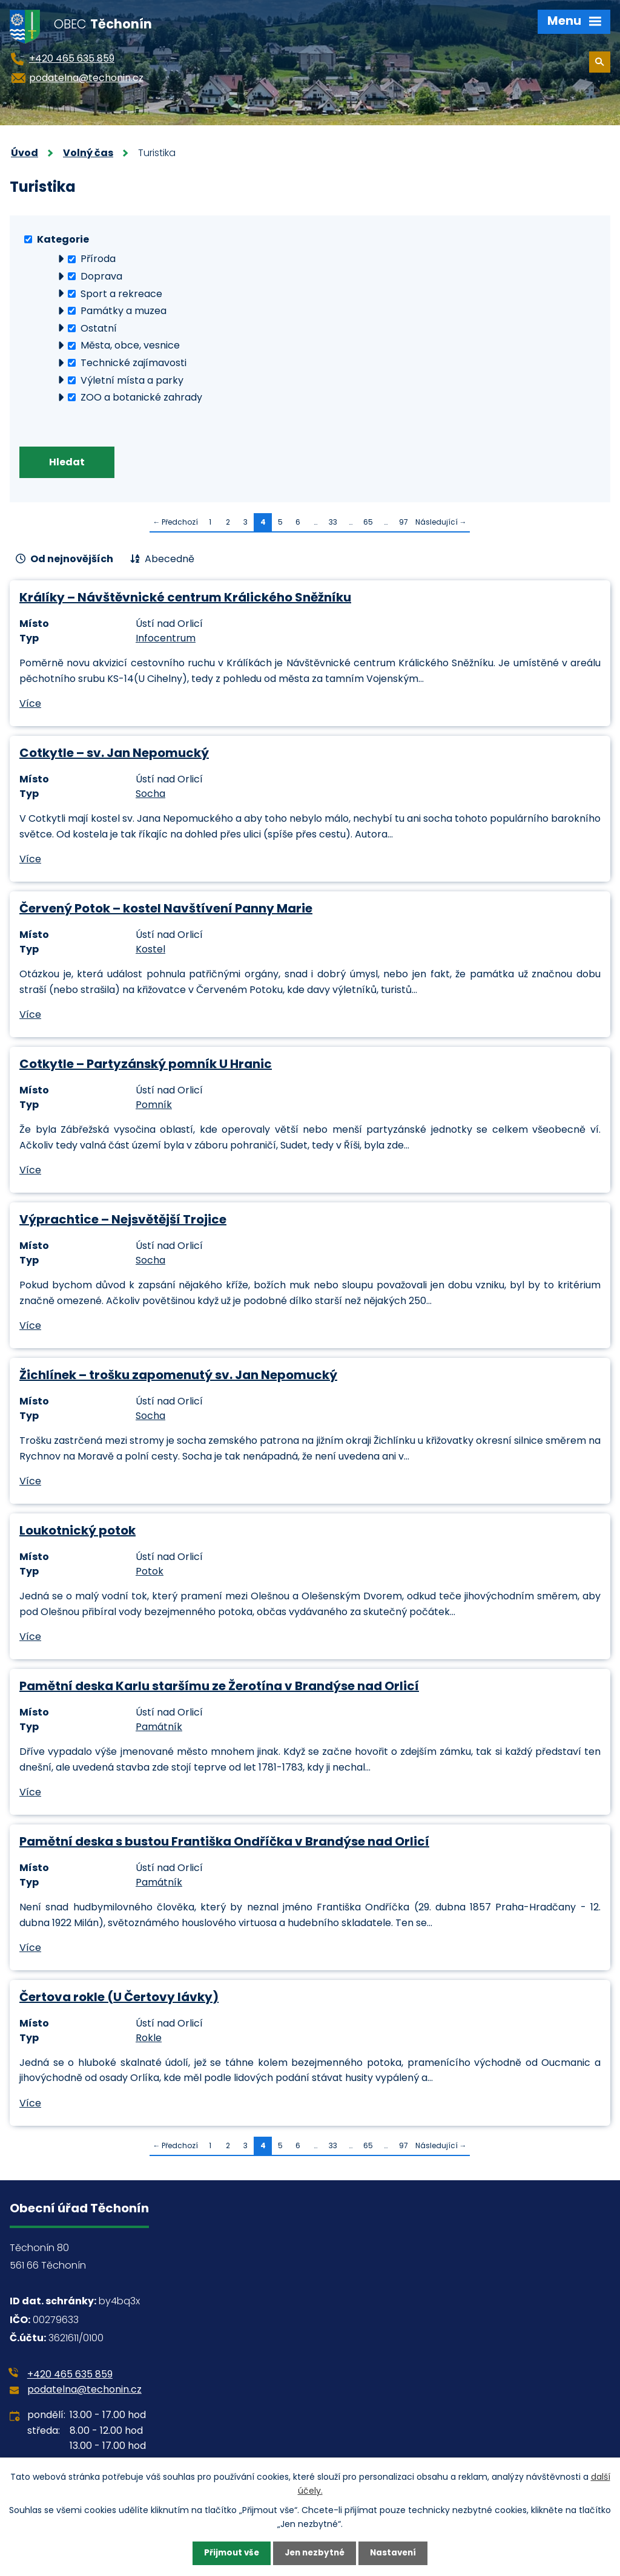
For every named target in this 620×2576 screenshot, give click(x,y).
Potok (149, 1573)
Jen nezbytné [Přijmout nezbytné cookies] (314, 2553)
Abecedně (169, 561)
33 (333, 524)
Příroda (98, 259)
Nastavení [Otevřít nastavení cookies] (396, 2553)
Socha (150, 795)
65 (368, 524)
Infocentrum (166, 640)
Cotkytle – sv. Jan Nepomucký (114, 754)
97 (403, 524)
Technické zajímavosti (133, 363)
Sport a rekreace (121, 293)
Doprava (101, 276)
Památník (159, 1728)
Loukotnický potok (77, 1531)
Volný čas (88, 153)
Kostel (150, 951)
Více (30, 705)
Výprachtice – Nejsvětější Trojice (122, 1221)
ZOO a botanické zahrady (141, 397)
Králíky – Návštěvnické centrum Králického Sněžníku (185, 599)
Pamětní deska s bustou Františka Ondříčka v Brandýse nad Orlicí (224, 1842)
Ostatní (99, 328)
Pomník (154, 1106)
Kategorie (63, 239)
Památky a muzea (124, 311)
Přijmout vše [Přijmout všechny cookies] (228, 2553)
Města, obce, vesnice (130, 345)
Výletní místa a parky (132, 380)
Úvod (24, 153)
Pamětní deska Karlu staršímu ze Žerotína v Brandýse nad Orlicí (219, 1687)
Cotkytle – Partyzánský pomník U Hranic (145, 1065)
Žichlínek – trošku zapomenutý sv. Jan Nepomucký (178, 1376)
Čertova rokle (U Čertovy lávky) (119, 1998)
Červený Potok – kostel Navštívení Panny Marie (165, 910)
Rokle (149, 2040)
